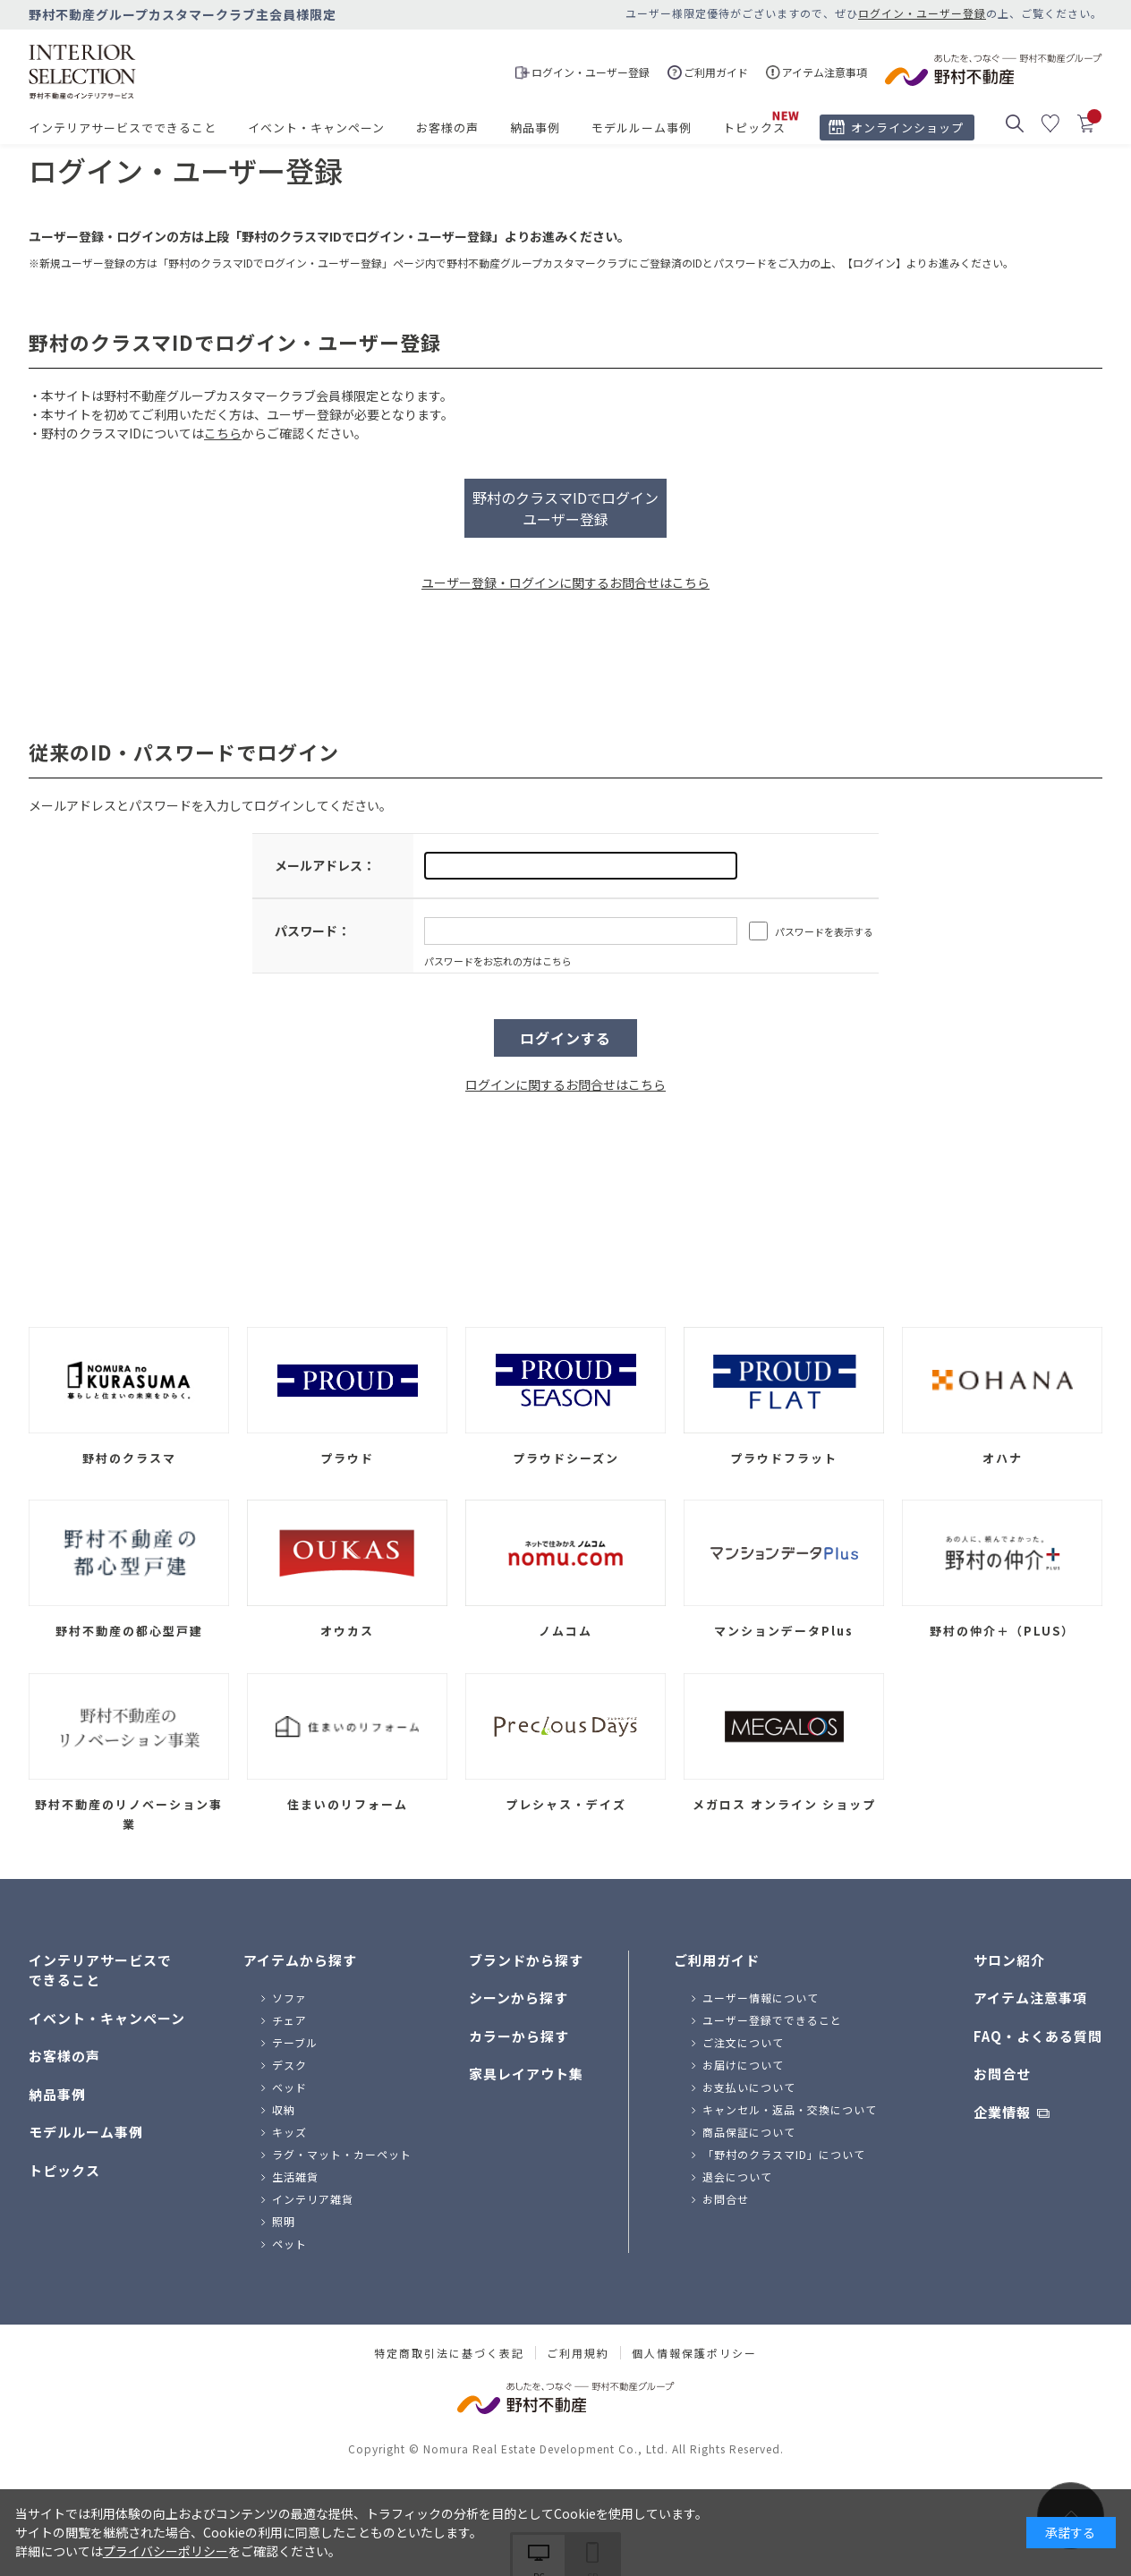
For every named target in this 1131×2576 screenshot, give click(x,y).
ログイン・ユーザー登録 (922, 13)
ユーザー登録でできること (772, 2020)
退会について (737, 2176)
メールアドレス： (325, 865)
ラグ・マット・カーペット (342, 2154)
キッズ (289, 2131)
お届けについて (743, 2064)
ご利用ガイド (717, 1960)
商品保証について (748, 2131)
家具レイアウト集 (526, 2073)
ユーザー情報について (760, 1997)
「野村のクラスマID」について (783, 2154)
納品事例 (535, 127)
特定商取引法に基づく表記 (449, 2353)
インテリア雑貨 (312, 2198)
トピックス (754, 127)
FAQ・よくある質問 (1038, 2036)
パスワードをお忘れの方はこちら (498, 961)
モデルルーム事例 (641, 127)
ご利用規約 (578, 2353)
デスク (289, 2064)
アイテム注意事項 (1030, 1997)
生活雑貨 (295, 2176)
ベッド (289, 2087)
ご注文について (743, 2042)
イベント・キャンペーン (316, 127)
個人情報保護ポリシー (694, 2353)
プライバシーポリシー (165, 2551)
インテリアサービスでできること (123, 127)
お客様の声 (447, 127)
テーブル (295, 2042)
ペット (289, 2243)
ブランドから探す (526, 1960)
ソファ (289, 1997)
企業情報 (1002, 2112)
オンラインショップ (907, 127)
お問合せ (725, 2198)
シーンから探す (518, 1997)
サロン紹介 (1009, 1960)
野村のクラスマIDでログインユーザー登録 (565, 508)
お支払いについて (748, 2087)
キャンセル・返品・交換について (789, 2109)
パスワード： (312, 930)
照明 (283, 2221)
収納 (283, 2109)
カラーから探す (519, 2036)
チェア (289, 2020)
